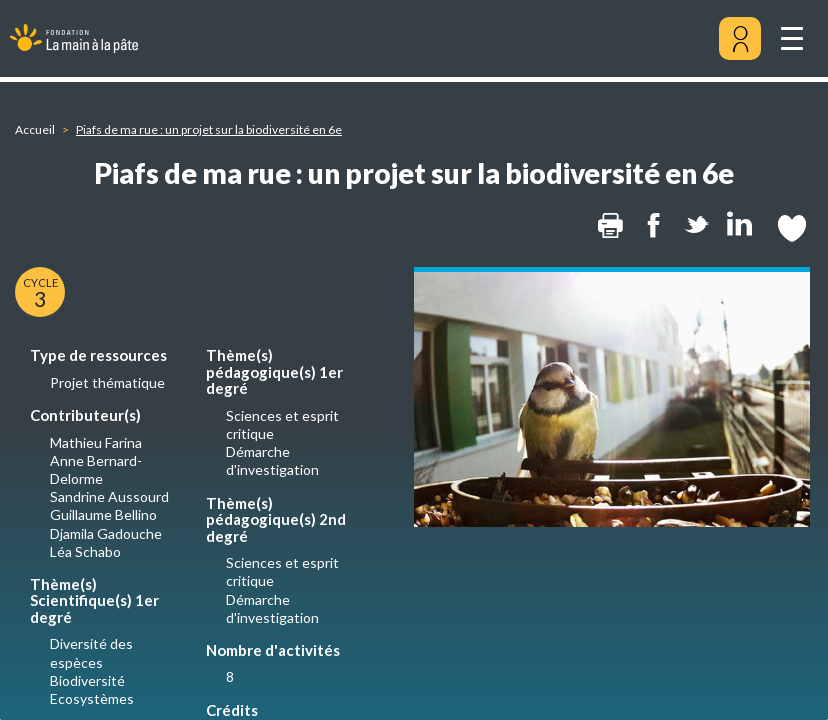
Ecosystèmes (92, 698)
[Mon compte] (740, 39)
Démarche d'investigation (272, 460)
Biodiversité (87, 680)
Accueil (35, 129)
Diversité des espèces (91, 652)
